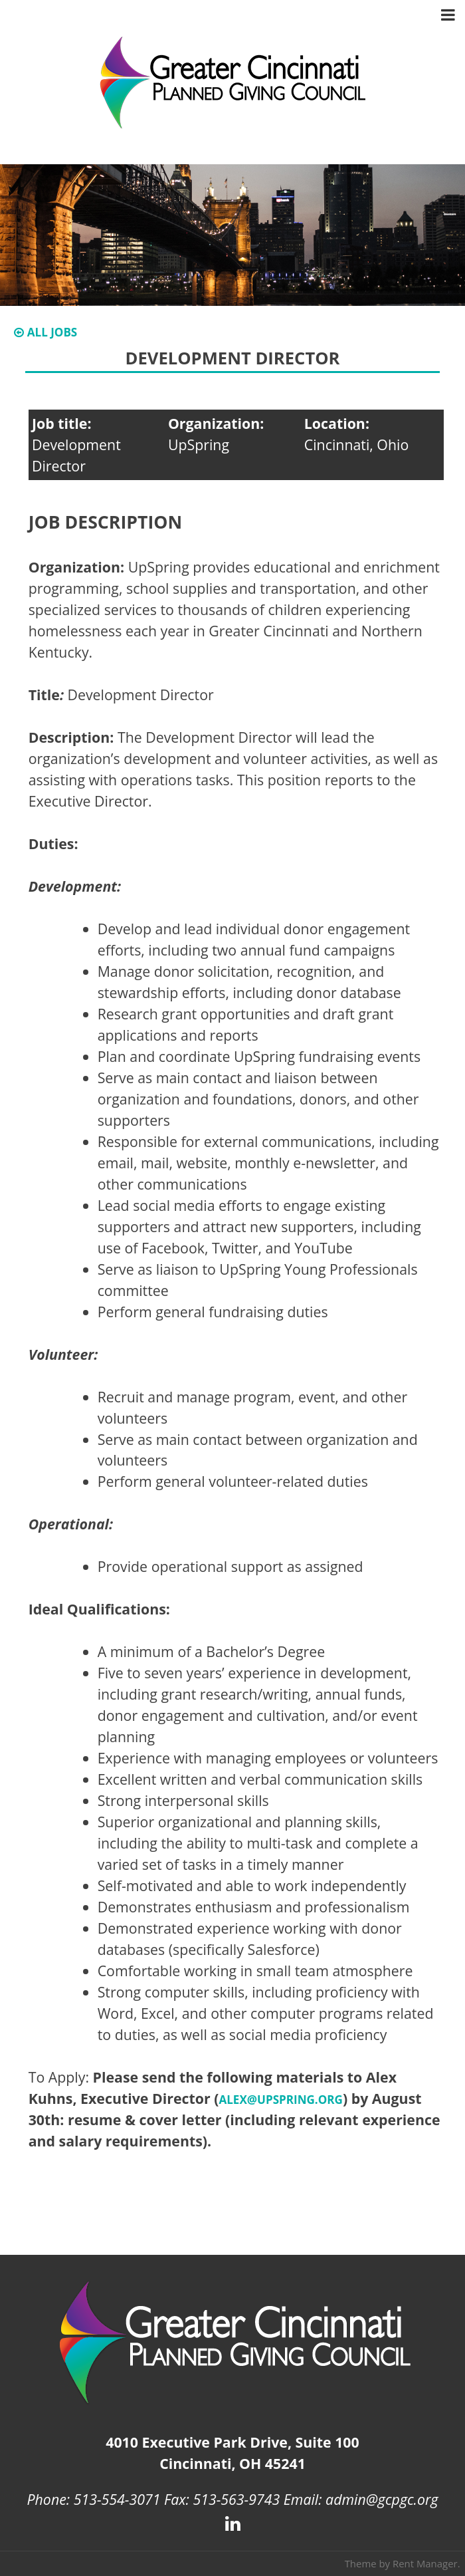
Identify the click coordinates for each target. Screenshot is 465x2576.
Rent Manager (425, 2563)
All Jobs (45, 332)
